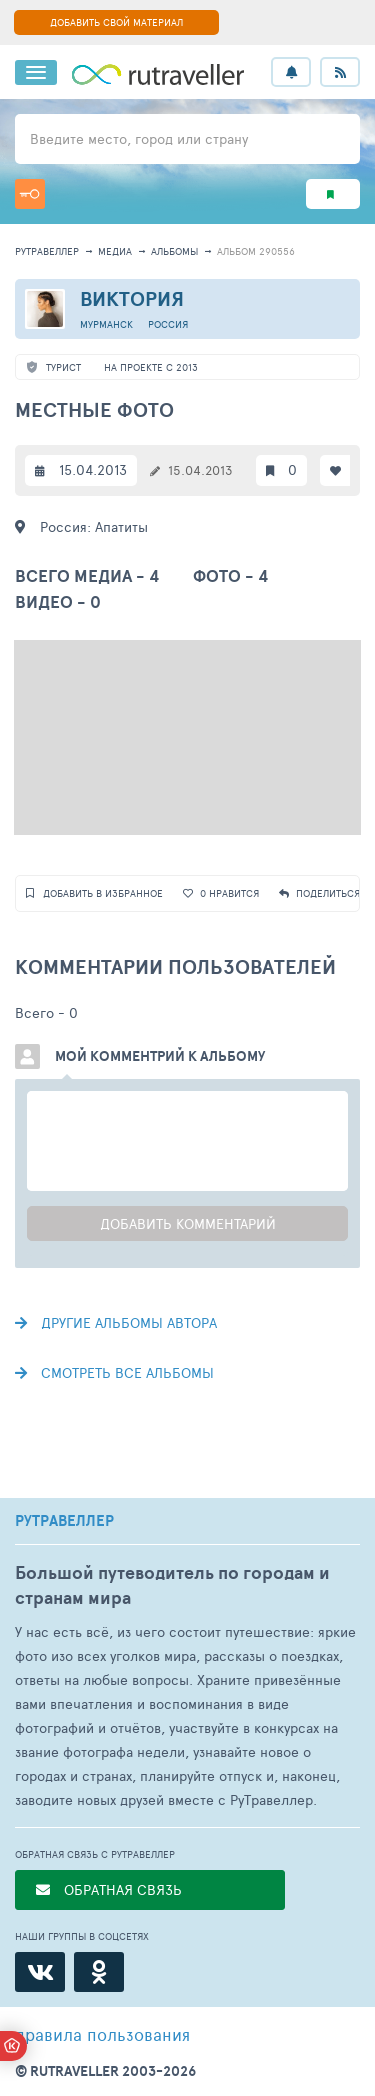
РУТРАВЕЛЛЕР (64, 1521)
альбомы (174, 251)
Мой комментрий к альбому (160, 1056)
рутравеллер (47, 251)
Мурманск (106, 324)
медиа (115, 251)
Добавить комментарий (188, 1223)
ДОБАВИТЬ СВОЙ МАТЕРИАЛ (116, 22)
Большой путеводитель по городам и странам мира (172, 1585)
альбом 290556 (256, 251)
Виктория (132, 299)
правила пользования (102, 2034)
